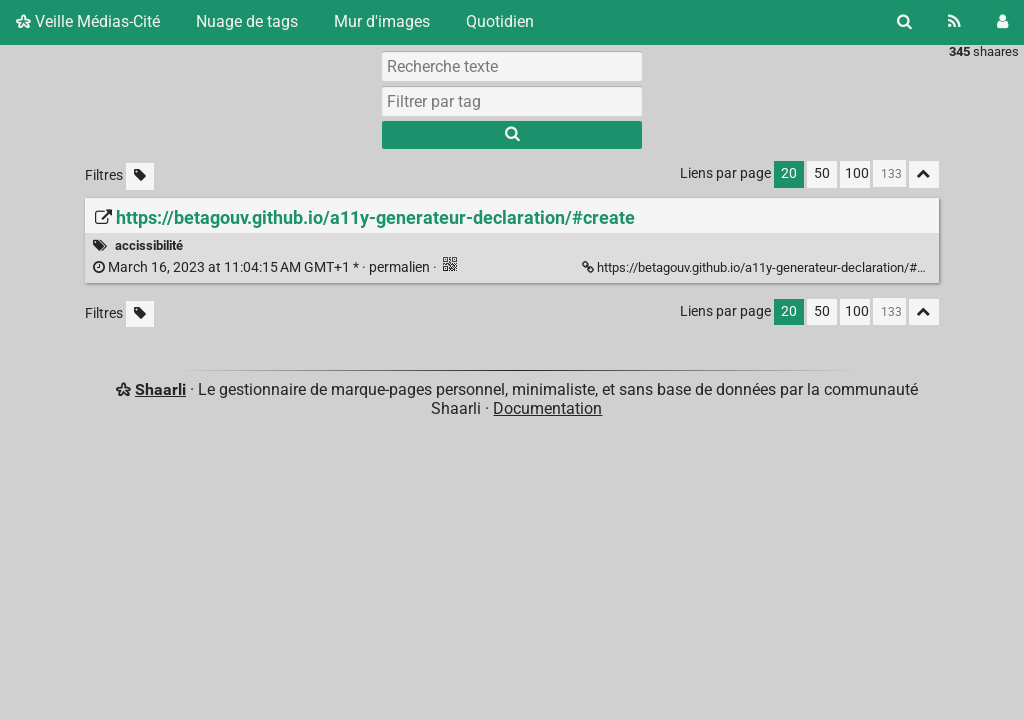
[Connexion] (1002, 22)
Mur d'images (382, 21)
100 (857, 173)
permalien (263, 267)
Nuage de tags (247, 21)
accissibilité (149, 245)
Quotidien (500, 21)
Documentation (547, 408)
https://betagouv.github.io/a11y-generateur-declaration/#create (769, 267)
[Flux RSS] (954, 22)
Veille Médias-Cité (88, 21)
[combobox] (512, 101)
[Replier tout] (924, 174)
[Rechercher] (904, 22)
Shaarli (160, 389)
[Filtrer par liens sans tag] (140, 176)
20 (789, 173)
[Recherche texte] (512, 66)
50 (822, 173)
